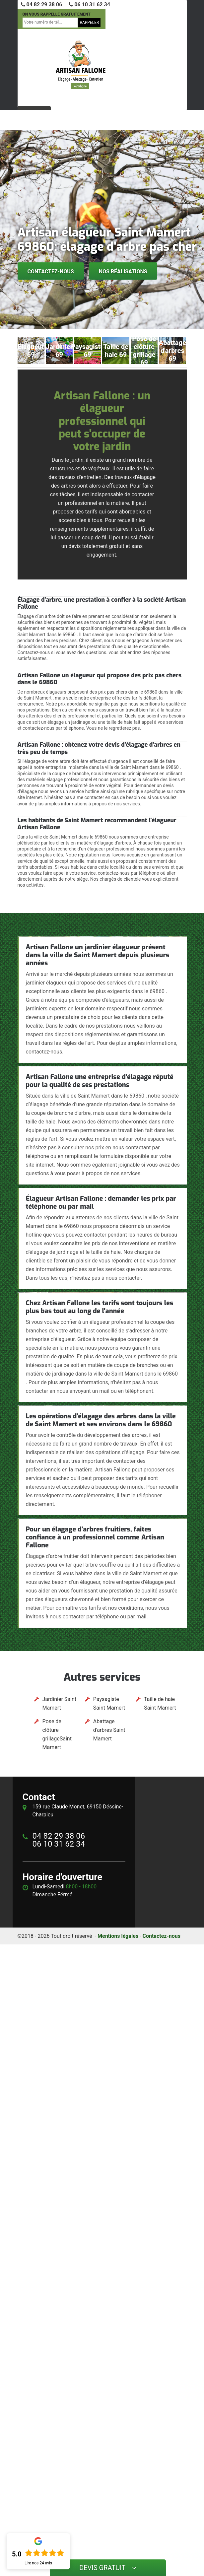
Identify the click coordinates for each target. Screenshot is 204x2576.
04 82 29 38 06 (41, 4)
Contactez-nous (51, 271)
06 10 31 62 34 (89, 4)
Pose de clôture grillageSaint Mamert (57, 1734)
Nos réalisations (123, 271)
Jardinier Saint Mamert (59, 1703)
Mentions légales (118, 1936)
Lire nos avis (38, 2563)
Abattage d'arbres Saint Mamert (109, 1730)
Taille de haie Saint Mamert (160, 1703)
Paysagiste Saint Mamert (109, 1703)
